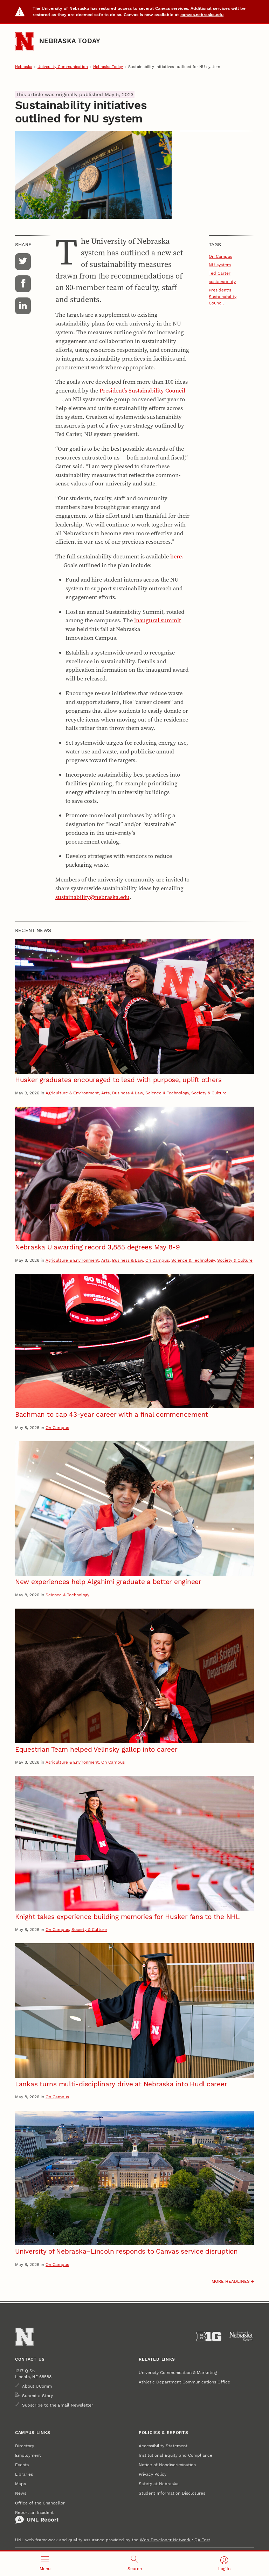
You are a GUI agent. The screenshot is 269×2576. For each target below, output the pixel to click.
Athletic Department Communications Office (184, 2381)
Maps (20, 2483)
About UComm (37, 2386)
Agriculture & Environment (72, 1092)
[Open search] (134, 2563)
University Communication (62, 67)
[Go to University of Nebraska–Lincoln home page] (24, 41)
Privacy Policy (152, 2474)
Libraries (24, 2474)
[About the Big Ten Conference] (208, 2337)
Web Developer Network (165, 2539)
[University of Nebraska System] (241, 2337)
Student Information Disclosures (172, 2493)
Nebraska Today (69, 41)
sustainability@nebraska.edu (92, 897)
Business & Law (127, 1092)
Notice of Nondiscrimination (167, 2464)
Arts (105, 1092)
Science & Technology (167, 1092)
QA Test (202, 2539)
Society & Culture (209, 1092)
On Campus (220, 256)
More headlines (231, 2281)
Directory (24, 2445)
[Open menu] (45, 2563)
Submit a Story (37, 2395)
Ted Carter (219, 273)
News (20, 2493)
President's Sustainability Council (222, 296)
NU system (220, 264)
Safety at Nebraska (159, 2483)
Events (22, 2464)
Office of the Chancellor (40, 2502)
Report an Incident (36, 2517)
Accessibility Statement (163, 2445)
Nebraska (23, 67)
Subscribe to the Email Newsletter (57, 2405)
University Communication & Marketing (178, 2372)
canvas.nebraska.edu (201, 14)
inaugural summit (157, 620)
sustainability (222, 281)
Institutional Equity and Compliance (175, 2455)
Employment (28, 2455)
